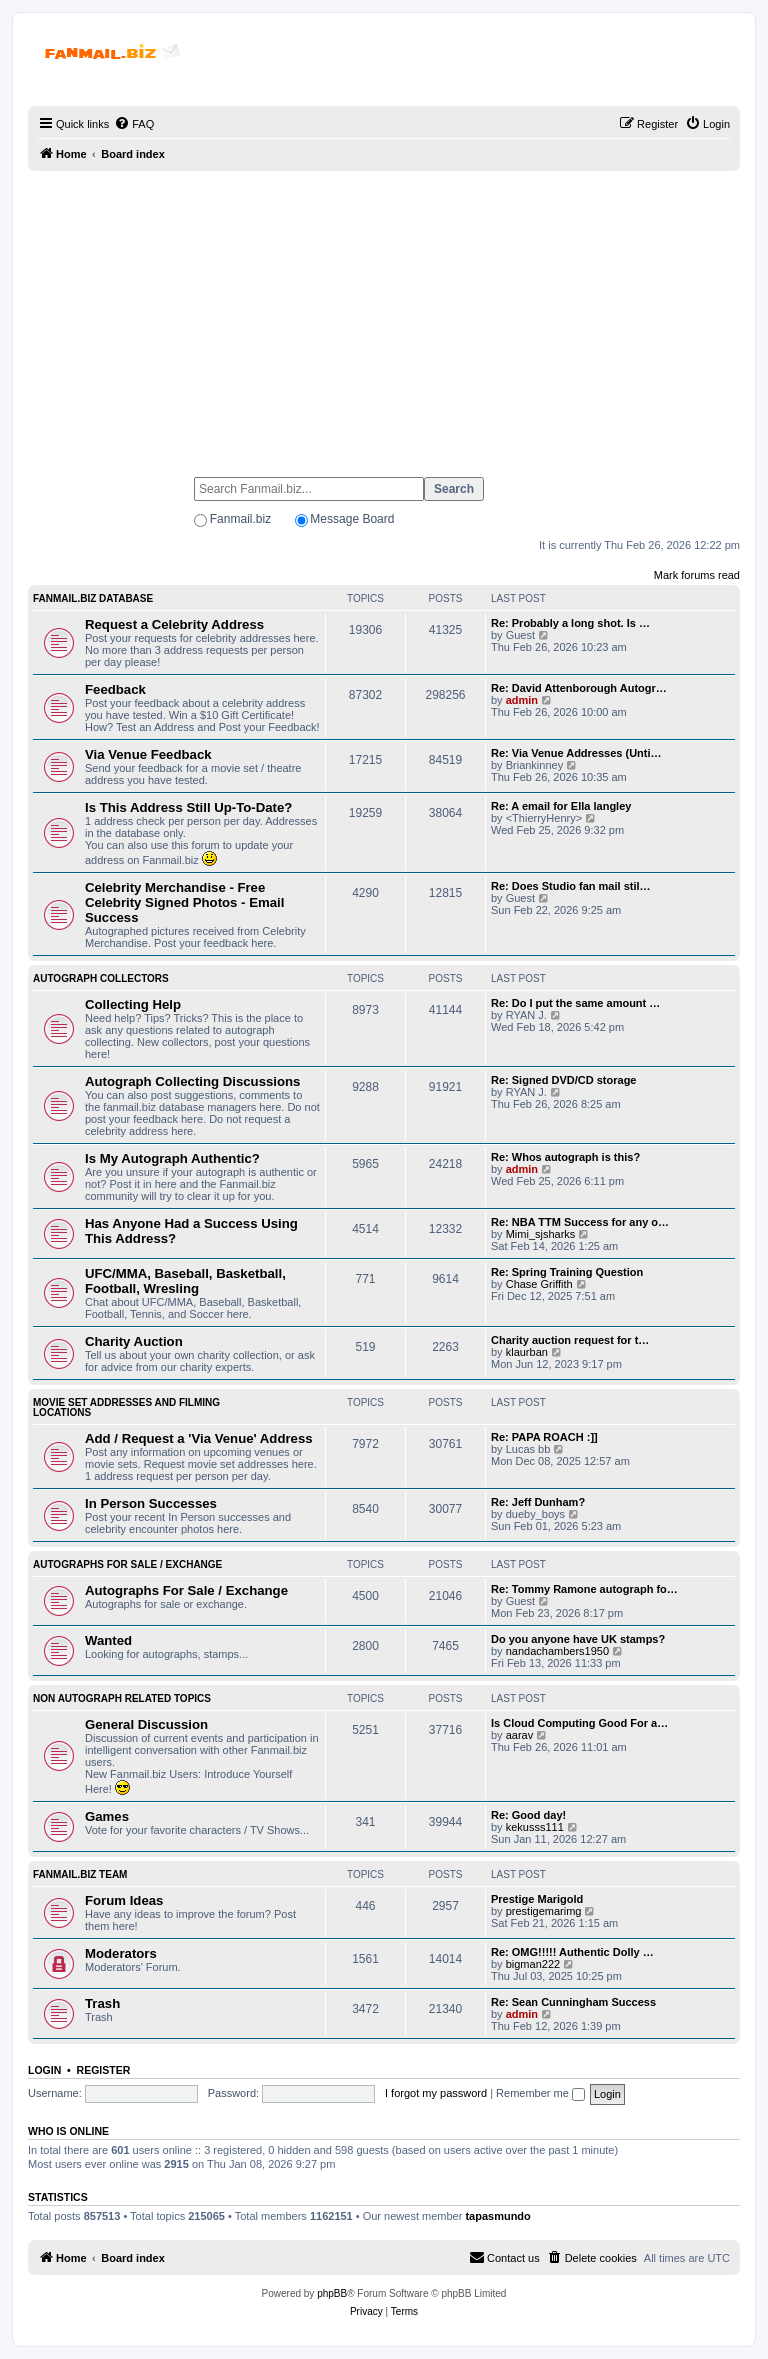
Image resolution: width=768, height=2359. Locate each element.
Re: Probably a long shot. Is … (570, 623)
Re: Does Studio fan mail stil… (571, 886)
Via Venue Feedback (148, 754)
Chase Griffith (539, 1284)
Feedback (115, 689)
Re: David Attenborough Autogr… (579, 688)
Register (104, 2070)
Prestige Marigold (537, 1899)
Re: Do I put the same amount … (575, 1003)
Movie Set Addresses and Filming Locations (126, 1407)
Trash (102, 2003)
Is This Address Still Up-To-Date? (188, 807)
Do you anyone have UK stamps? (578, 1639)
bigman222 (533, 1964)
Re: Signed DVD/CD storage (563, 1080)
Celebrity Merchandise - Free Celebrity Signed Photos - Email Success (184, 902)
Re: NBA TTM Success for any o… (580, 1222)
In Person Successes (151, 1503)
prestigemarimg (544, 1911)
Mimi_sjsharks (541, 1234)
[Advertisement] (384, 315)
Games (107, 1816)
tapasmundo (497, 2216)
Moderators (121, 1953)
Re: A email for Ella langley (561, 806)
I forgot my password (436, 2093)
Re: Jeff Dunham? (538, 1502)
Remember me (540, 2093)
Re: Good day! (528, 1815)
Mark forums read (697, 575)
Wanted (108, 1640)
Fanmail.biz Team (80, 1874)
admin (522, 700)
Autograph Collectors (101, 978)
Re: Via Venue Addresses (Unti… (576, 753)
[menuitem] (134, 124)
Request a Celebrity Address (174, 624)
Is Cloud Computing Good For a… (579, 1723)
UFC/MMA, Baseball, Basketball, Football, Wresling (185, 1281)
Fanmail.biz (240, 519)
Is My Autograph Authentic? (172, 1158)
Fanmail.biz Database (93, 598)
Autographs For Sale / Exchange (127, 1564)
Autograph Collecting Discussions (192, 1081)
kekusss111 (535, 1827)
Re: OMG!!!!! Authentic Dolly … (572, 1952)
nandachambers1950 (557, 1651)
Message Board (352, 519)
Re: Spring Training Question (567, 1272)
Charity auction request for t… (570, 1340)
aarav (520, 1735)
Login (44, 2070)
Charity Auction (134, 1341)
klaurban (527, 1352)
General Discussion (146, 1724)
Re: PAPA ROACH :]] (544, 1437)
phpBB (332, 2293)
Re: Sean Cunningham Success (573, 2002)
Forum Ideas (124, 1900)
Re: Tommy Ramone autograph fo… (584, 1589)
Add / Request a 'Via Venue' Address (199, 1438)
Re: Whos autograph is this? (565, 1157)
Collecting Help (133, 1004)
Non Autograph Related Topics (122, 1698)
